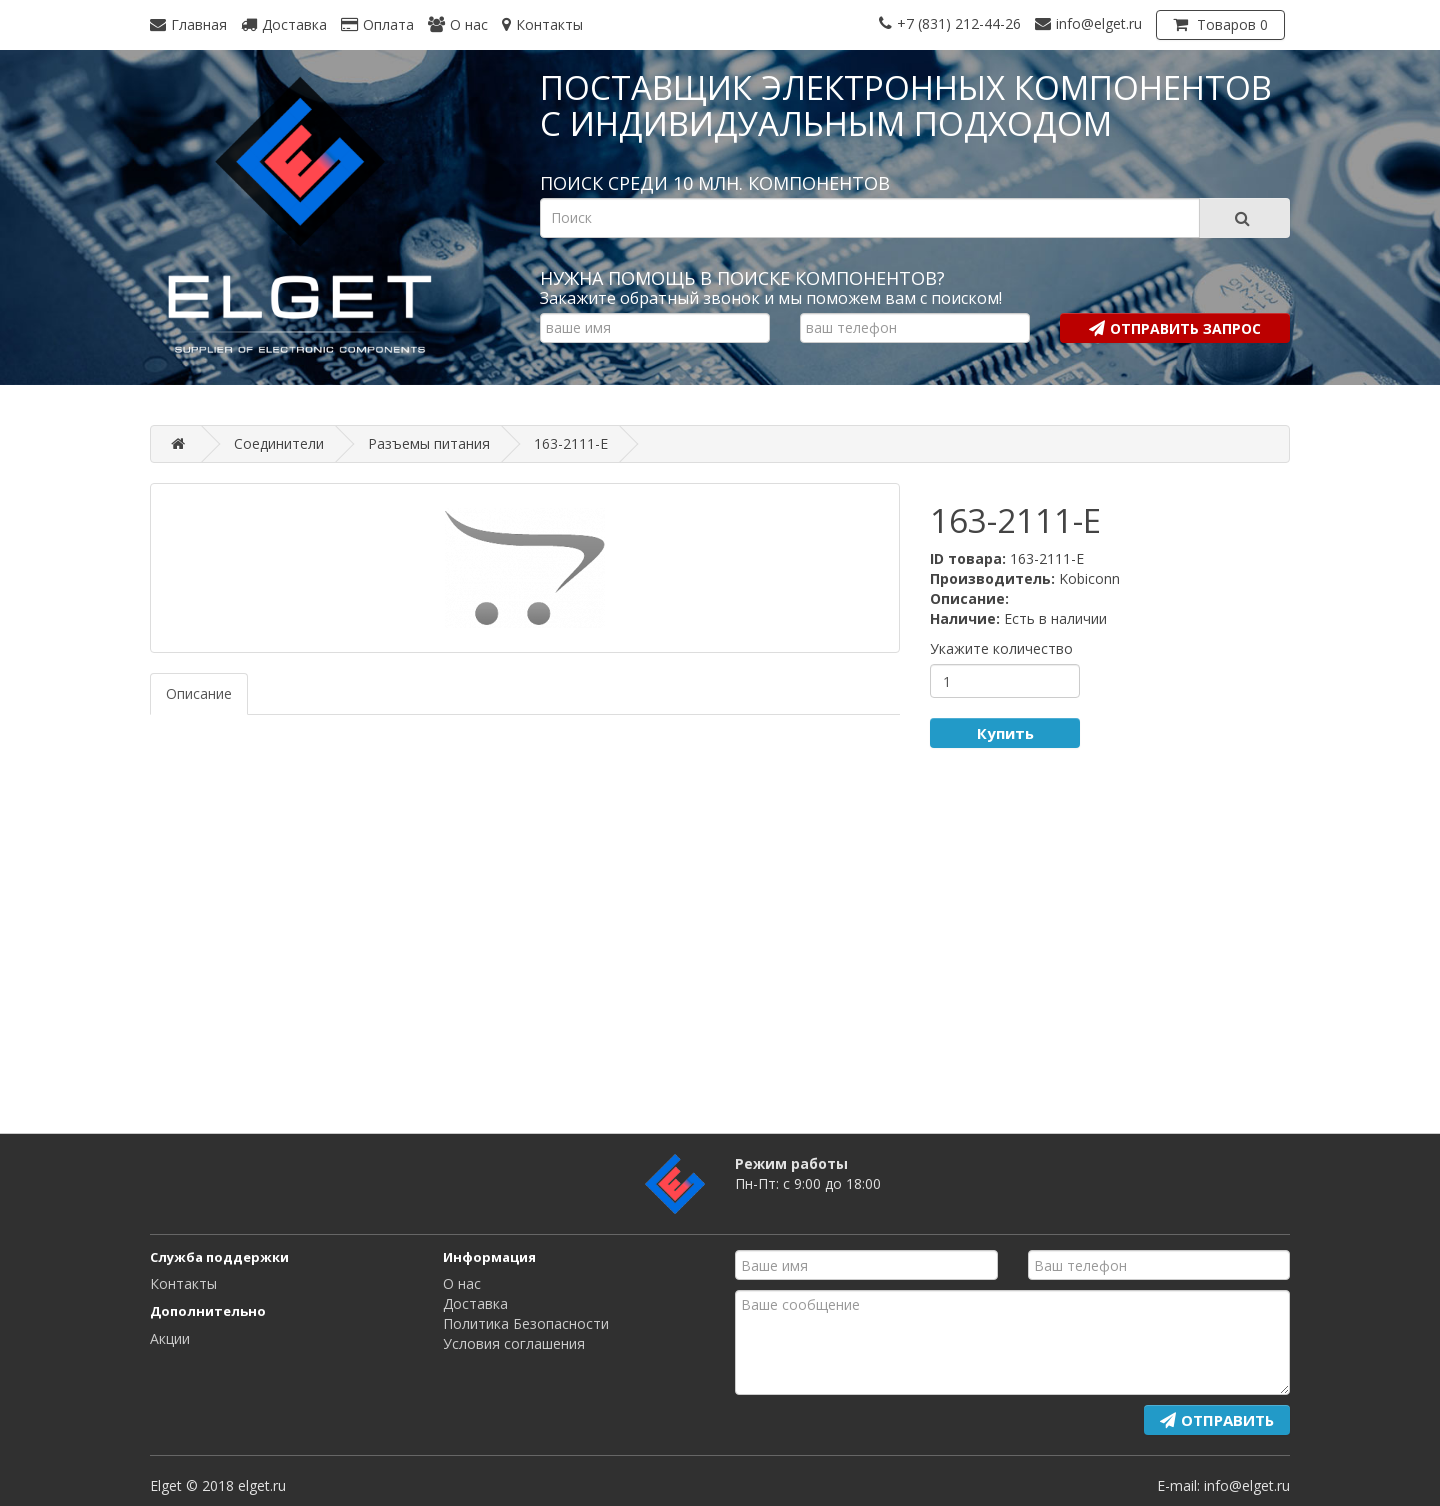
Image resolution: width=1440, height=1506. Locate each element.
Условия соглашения (514, 1343)
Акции (170, 1338)
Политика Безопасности (526, 1323)
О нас (462, 1283)
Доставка (475, 1303)
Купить (1005, 733)
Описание (199, 693)
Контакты (183, 1283)
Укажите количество (1001, 648)
